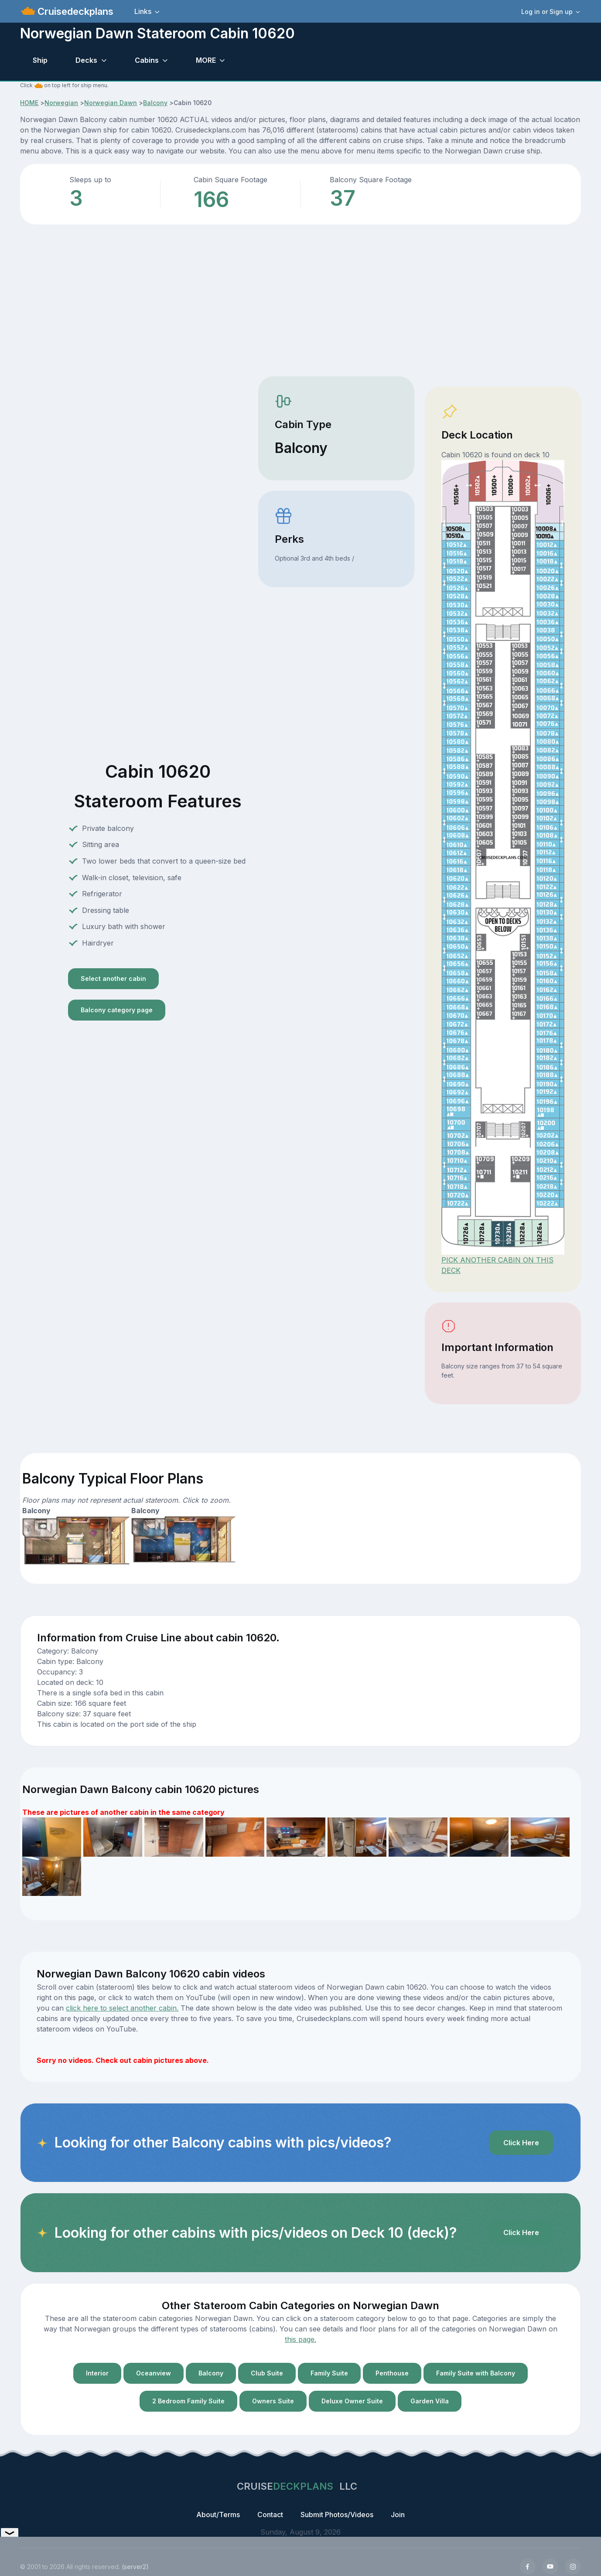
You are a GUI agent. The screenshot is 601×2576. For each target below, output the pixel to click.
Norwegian (61, 102)
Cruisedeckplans (74, 11)
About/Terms (218, 2514)
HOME (29, 102)
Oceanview (153, 2373)
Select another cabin (113, 978)
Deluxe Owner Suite (352, 2401)
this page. (300, 2339)
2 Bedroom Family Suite (188, 2401)
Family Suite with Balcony (475, 2373)
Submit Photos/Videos (336, 2514)
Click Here (521, 2142)
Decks (86, 60)
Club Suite (267, 2373)
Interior (97, 2373)
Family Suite (329, 2373)
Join (398, 2514)
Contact (270, 2514)
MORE (206, 60)
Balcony (155, 102)
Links (142, 11)
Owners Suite (273, 2401)
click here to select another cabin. (122, 2008)
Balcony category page (117, 1010)
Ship (40, 60)
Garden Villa (429, 2401)
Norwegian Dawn (110, 102)
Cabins (147, 60)
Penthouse (392, 2373)
